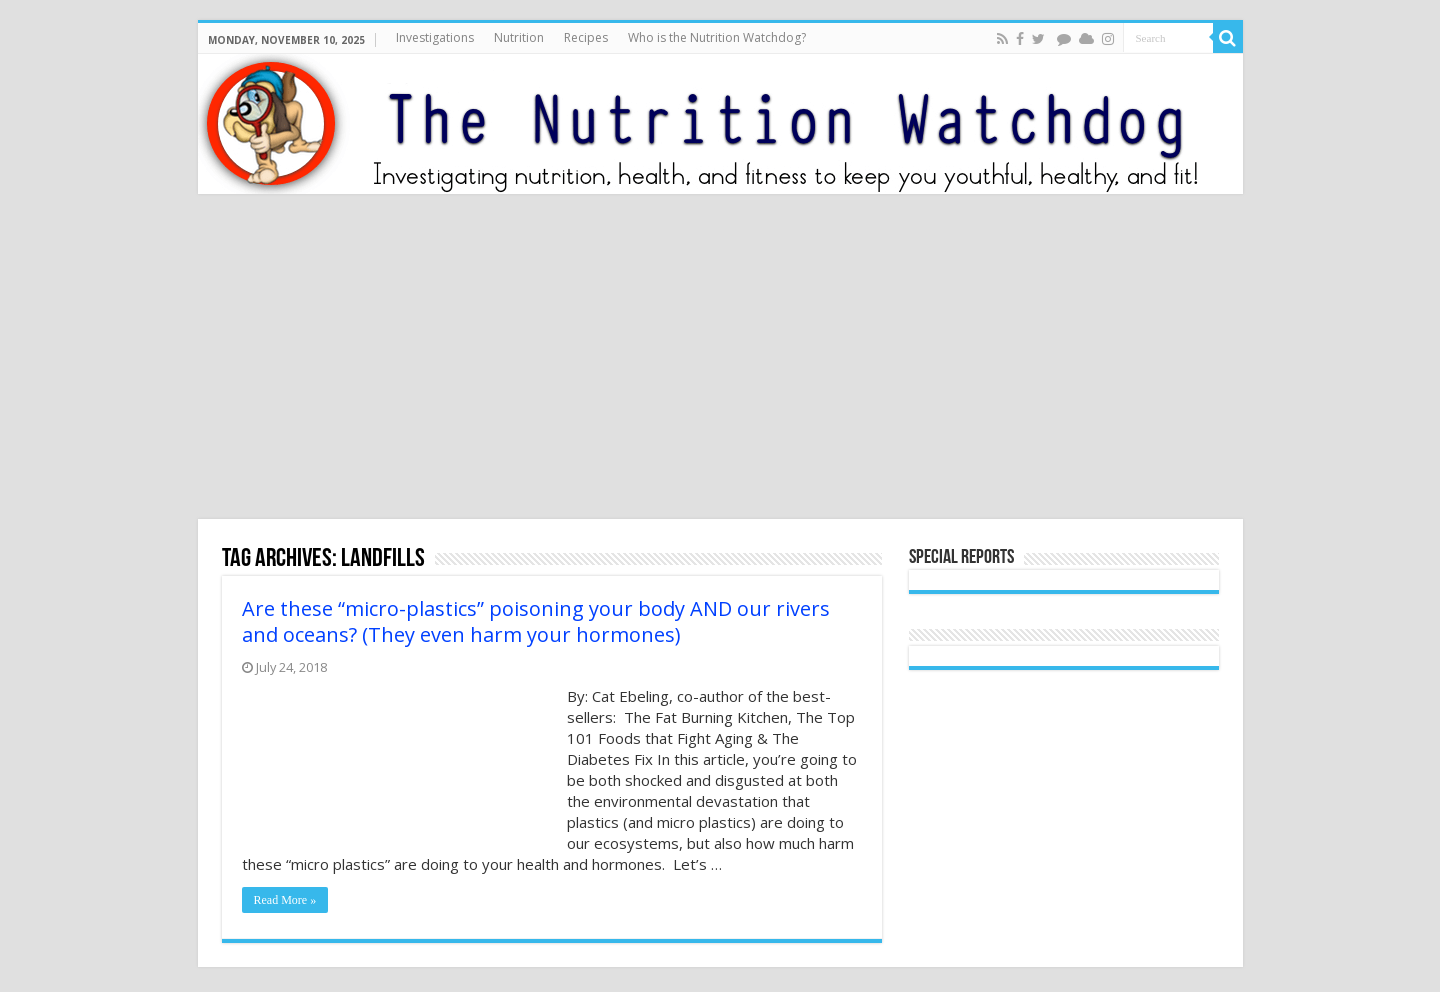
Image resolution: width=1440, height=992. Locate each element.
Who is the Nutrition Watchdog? (717, 37)
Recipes (586, 37)
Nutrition (519, 37)
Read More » (285, 900)
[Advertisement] (720, 359)
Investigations (435, 37)
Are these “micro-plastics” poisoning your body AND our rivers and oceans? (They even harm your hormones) (536, 621)
